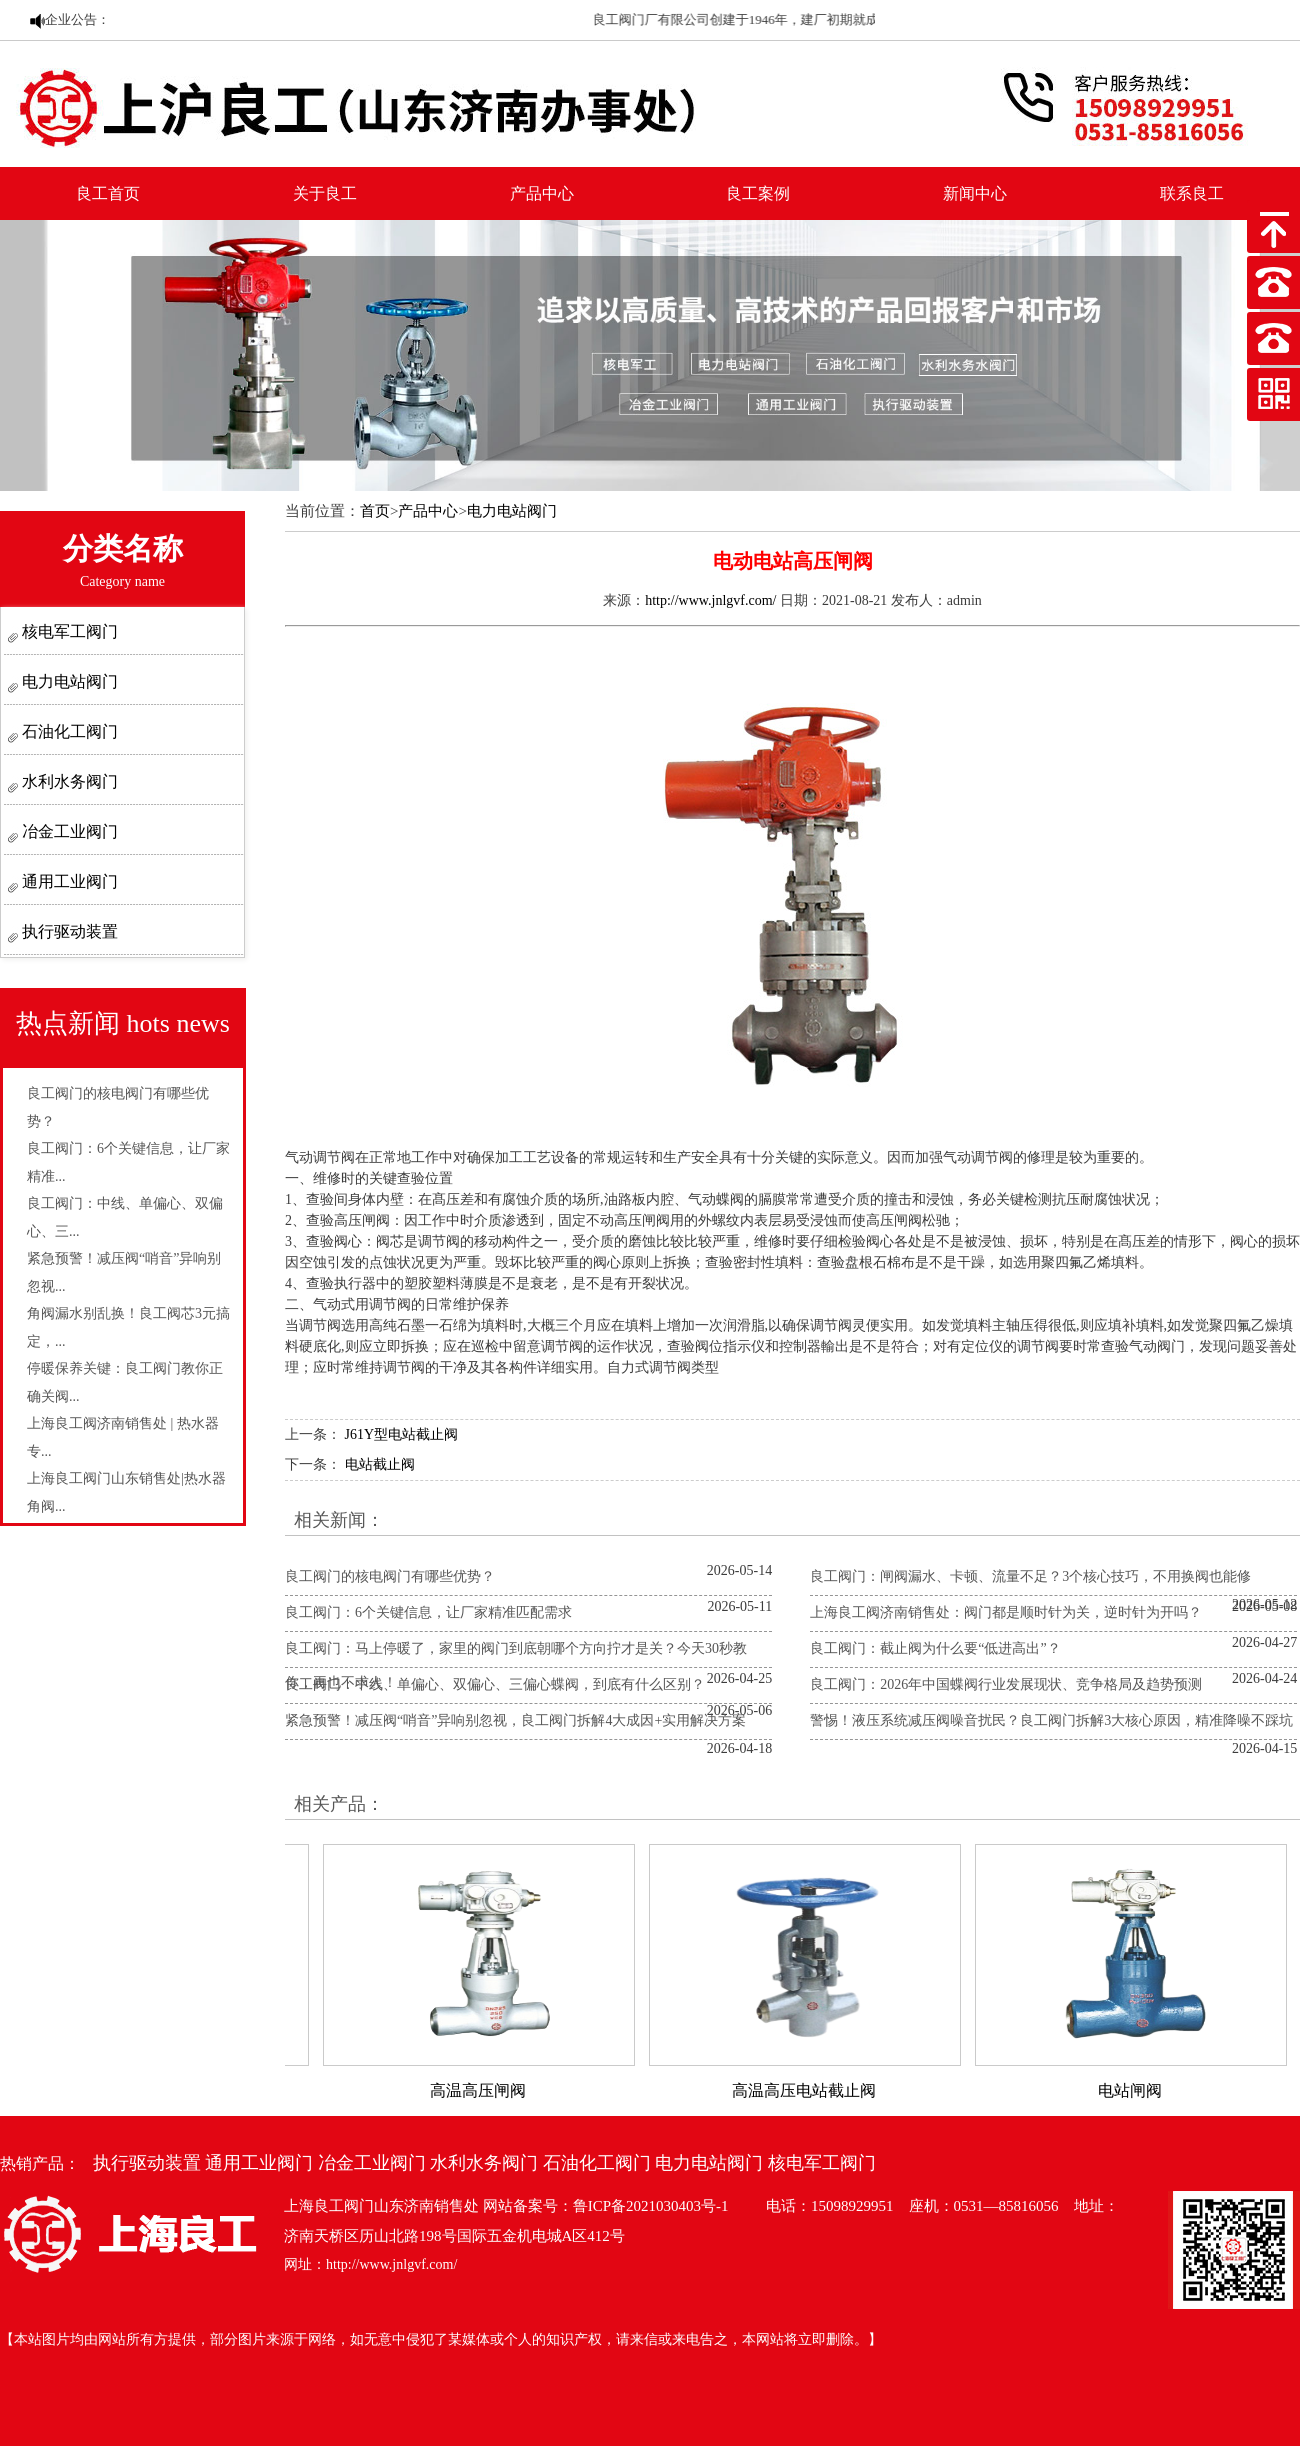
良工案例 (758, 193)
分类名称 (123, 560)
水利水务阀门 (68, 781)
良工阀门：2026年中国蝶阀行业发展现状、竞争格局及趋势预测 (1006, 1684)
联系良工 (1192, 193)
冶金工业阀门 (68, 831)
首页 (375, 511)
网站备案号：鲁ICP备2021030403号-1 (606, 2206)
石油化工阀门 (68, 731)
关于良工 (325, 193)
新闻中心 (975, 193)
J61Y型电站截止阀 (402, 1434)
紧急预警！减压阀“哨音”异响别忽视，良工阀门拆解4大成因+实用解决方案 (515, 1720)
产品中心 (542, 193)
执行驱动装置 (68, 931)
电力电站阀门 (68, 681)
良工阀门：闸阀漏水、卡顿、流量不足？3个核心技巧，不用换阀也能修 (1030, 1576)
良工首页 (108, 193)
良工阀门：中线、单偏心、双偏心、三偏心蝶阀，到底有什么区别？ (495, 1684)
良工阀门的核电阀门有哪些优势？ (390, 1576)
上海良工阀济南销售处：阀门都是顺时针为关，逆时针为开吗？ (1006, 1612)
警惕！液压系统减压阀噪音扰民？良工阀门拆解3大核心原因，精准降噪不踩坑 (1051, 1720)
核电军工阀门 (68, 631)
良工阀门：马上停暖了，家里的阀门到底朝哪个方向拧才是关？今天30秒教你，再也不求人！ (516, 1665)
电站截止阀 (380, 1464)
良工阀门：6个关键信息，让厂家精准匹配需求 (428, 1612)
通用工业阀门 (68, 881)
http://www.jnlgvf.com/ (710, 600)
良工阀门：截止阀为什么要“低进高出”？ (935, 1648)
